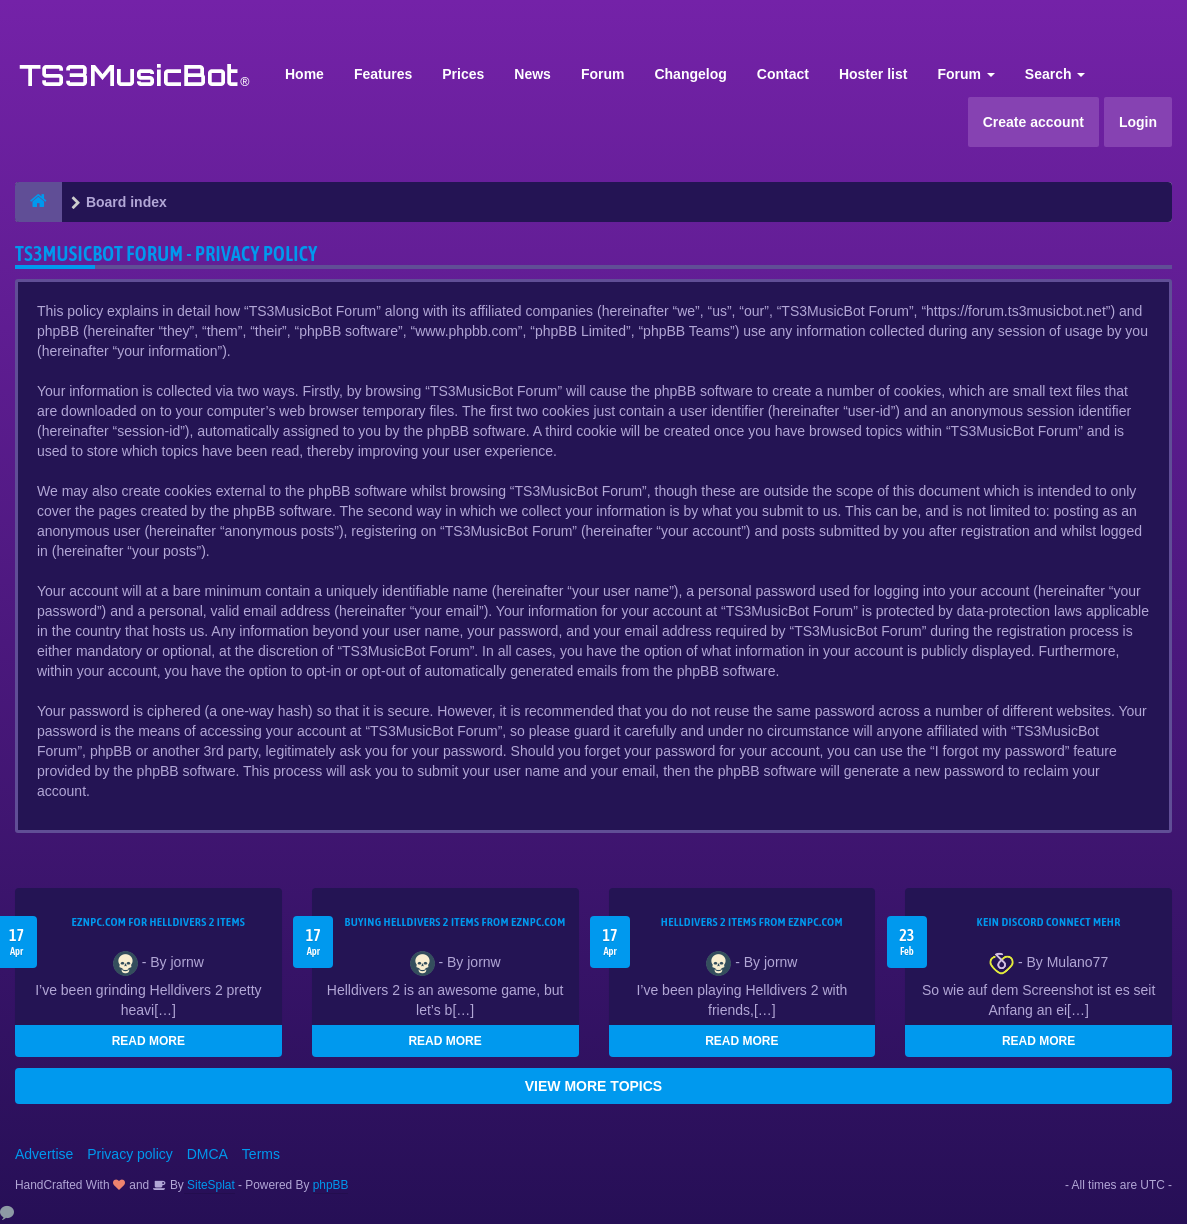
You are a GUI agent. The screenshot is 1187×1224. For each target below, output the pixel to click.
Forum (603, 74)
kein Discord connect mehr (1049, 922)
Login (1138, 122)
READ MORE (148, 1041)
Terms (261, 1154)
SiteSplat (209, 1185)
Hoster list (873, 74)
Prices (463, 74)
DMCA (207, 1154)
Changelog (690, 74)
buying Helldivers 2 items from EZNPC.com (455, 922)
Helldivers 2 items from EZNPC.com (752, 922)
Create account (1033, 122)
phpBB (331, 1185)
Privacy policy (130, 1154)
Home (304, 74)
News (532, 74)
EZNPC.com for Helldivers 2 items (158, 922)
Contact (783, 74)
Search (1055, 74)
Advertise (44, 1154)
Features (383, 74)
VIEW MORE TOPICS (593, 1086)
